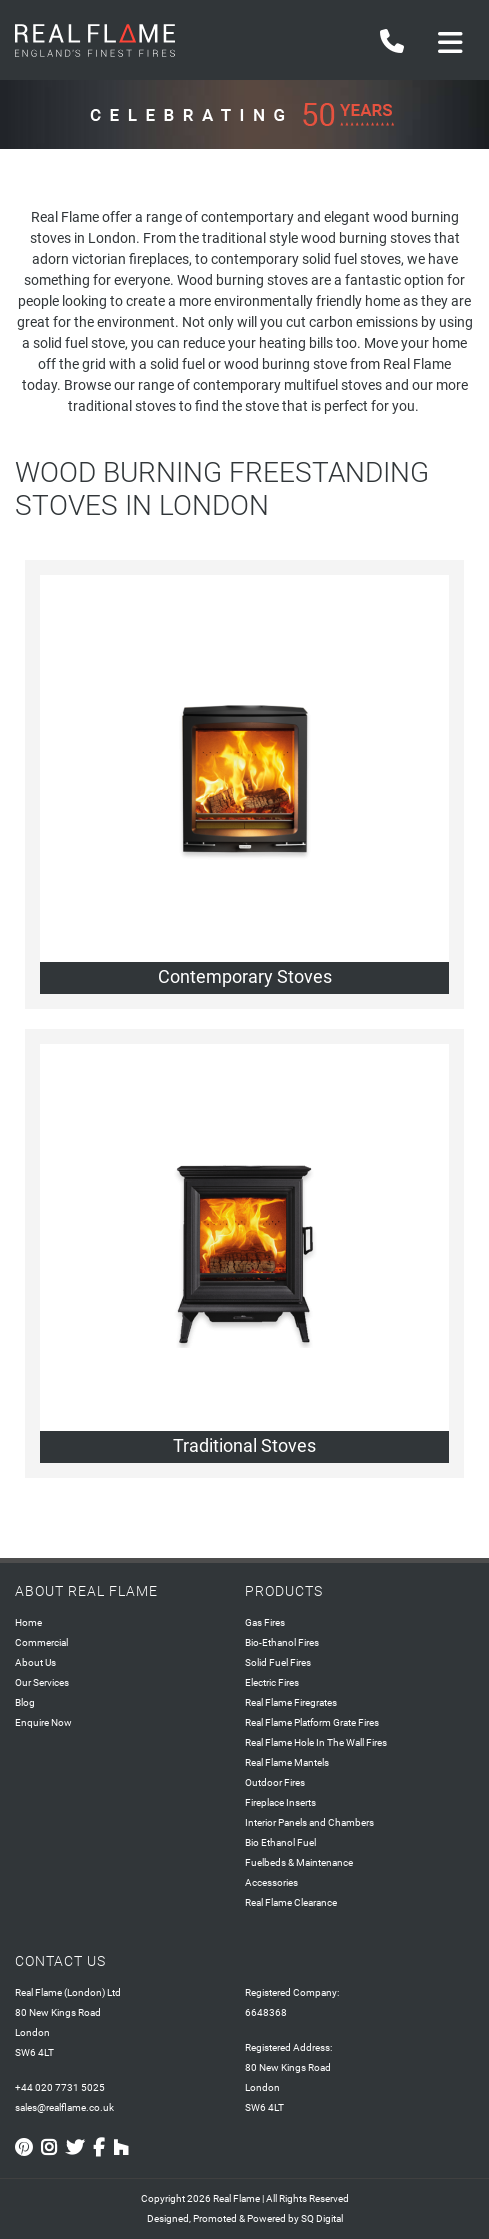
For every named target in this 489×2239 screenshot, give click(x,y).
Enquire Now (43, 1722)
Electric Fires (272, 1682)
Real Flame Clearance (291, 1902)
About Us (35, 1662)
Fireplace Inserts (280, 1802)
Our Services (42, 1682)
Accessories (271, 1882)
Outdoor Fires (275, 1782)
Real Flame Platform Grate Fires (312, 1722)
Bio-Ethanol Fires (282, 1642)
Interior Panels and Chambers (309, 1822)
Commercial (41, 1642)
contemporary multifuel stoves (287, 385)
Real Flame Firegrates (291, 1702)
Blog (25, 1702)
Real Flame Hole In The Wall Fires (316, 1742)
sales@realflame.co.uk (64, 2107)
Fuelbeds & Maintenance (299, 1862)
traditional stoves (122, 406)
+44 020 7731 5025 (60, 2087)
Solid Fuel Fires (278, 1662)
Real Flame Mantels (287, 1762)
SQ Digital (322, 2218)
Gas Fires (265, 1622)
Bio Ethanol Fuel (280, 1842)
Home (28, 1622)
